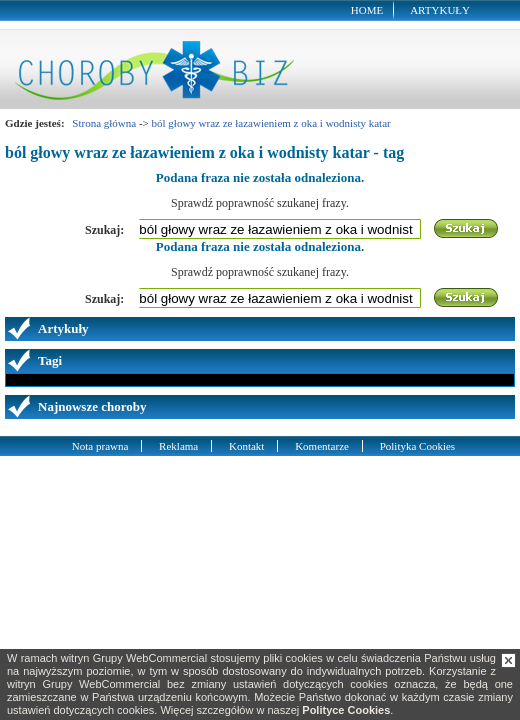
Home (367, 10)
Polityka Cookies (417, 446)
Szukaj (467, 229)
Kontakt (246, 446)
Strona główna (104, 123)
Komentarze (322, 446)
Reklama (178, 446)
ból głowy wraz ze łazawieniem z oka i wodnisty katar (271, 123)
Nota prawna (100, 446)
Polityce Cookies (346, 710)
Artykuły (440, 10)
